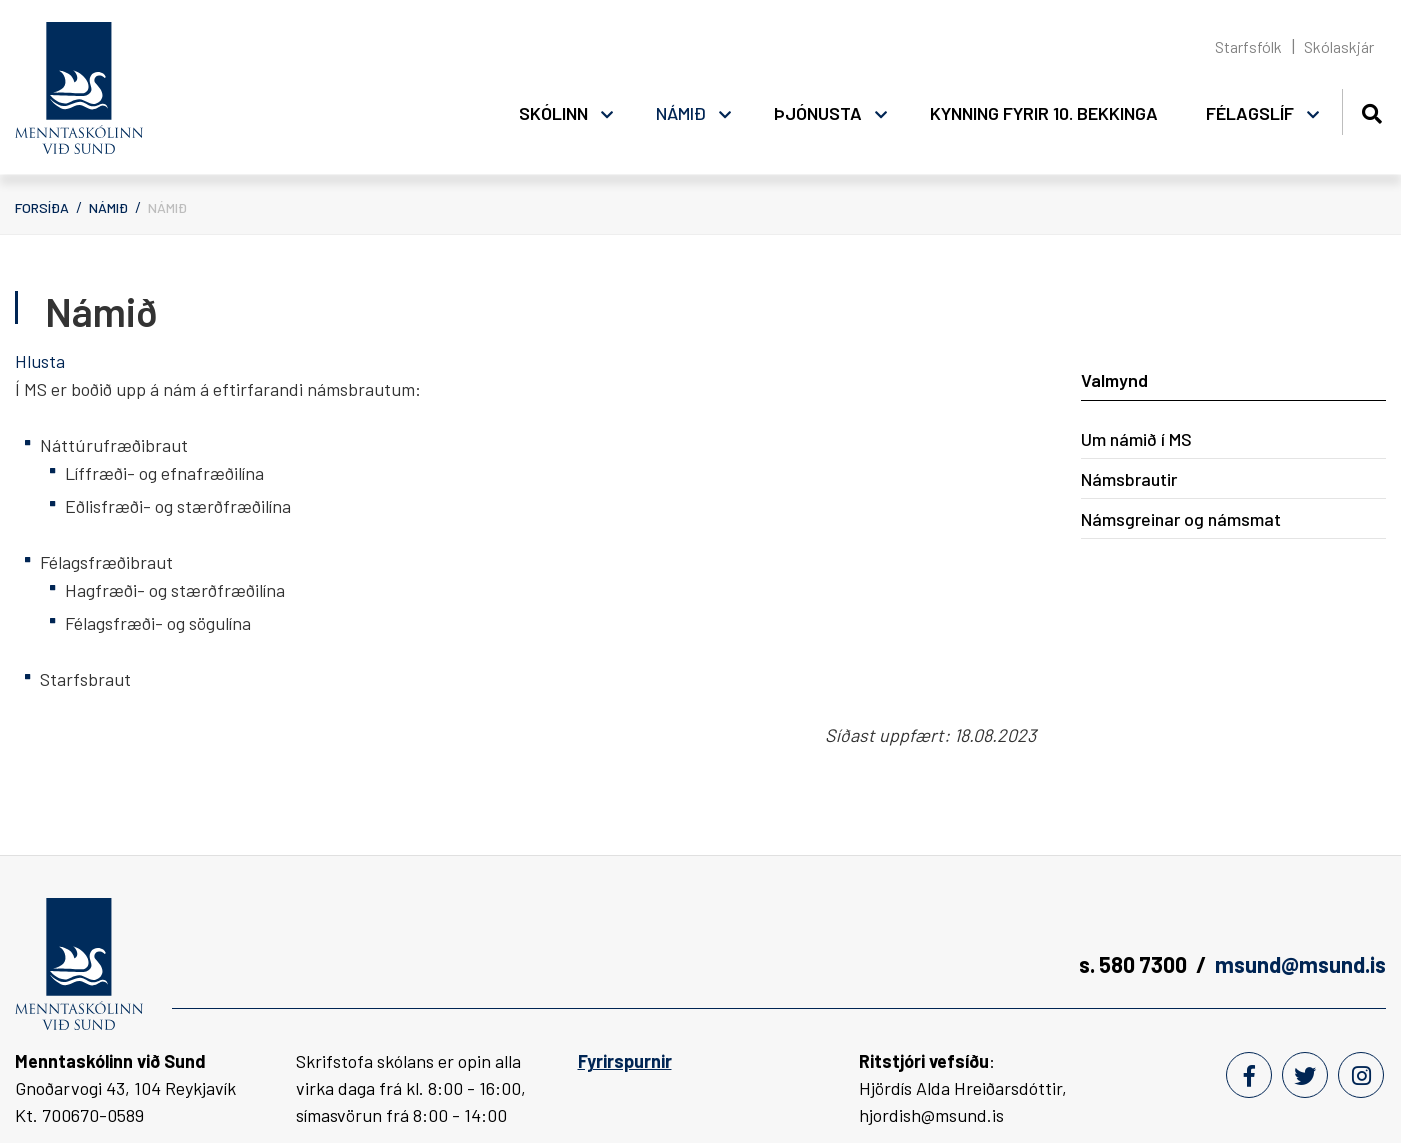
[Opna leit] (1371, 110)
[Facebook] (1249, 1075)
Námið (108, 207)
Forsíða (42, 207)
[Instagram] (1361, 1075)
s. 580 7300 (1133, 964)
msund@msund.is (1300, 964)
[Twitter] (1305, 1075)
